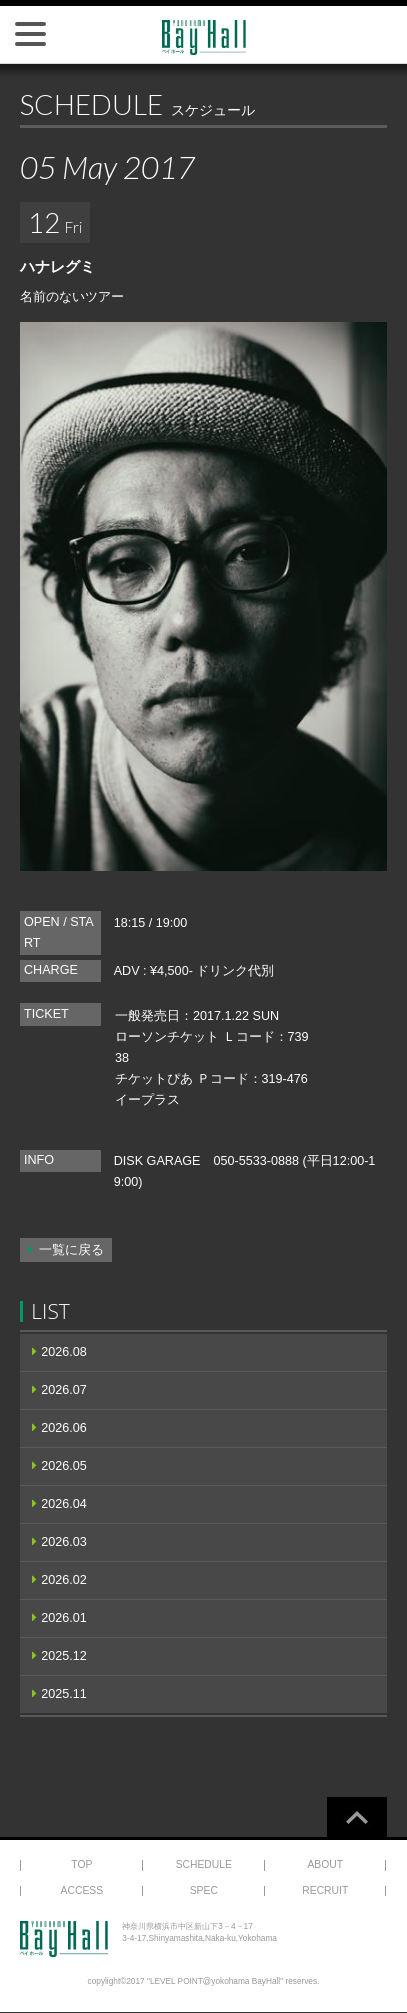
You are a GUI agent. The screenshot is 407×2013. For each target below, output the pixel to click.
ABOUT (325, 1864)
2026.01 (64, 1618)
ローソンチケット (167, 1037)
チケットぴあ (154, 1079)
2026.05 (64, 1466)
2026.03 (64, 1542)
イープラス (147, 1100)
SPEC (204, 1890)
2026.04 (64, 1504)
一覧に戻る (71, 1250)
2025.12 (64, 1656)
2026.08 (64, 1352)
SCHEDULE (204, 1864)
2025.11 (64, 1694)
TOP (81, 1864)
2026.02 (64, 1580)
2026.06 (64, 1428)
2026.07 (64, 1390)
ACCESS (82, 1890)
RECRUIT (325, 1890)
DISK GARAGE (157, 1161)
